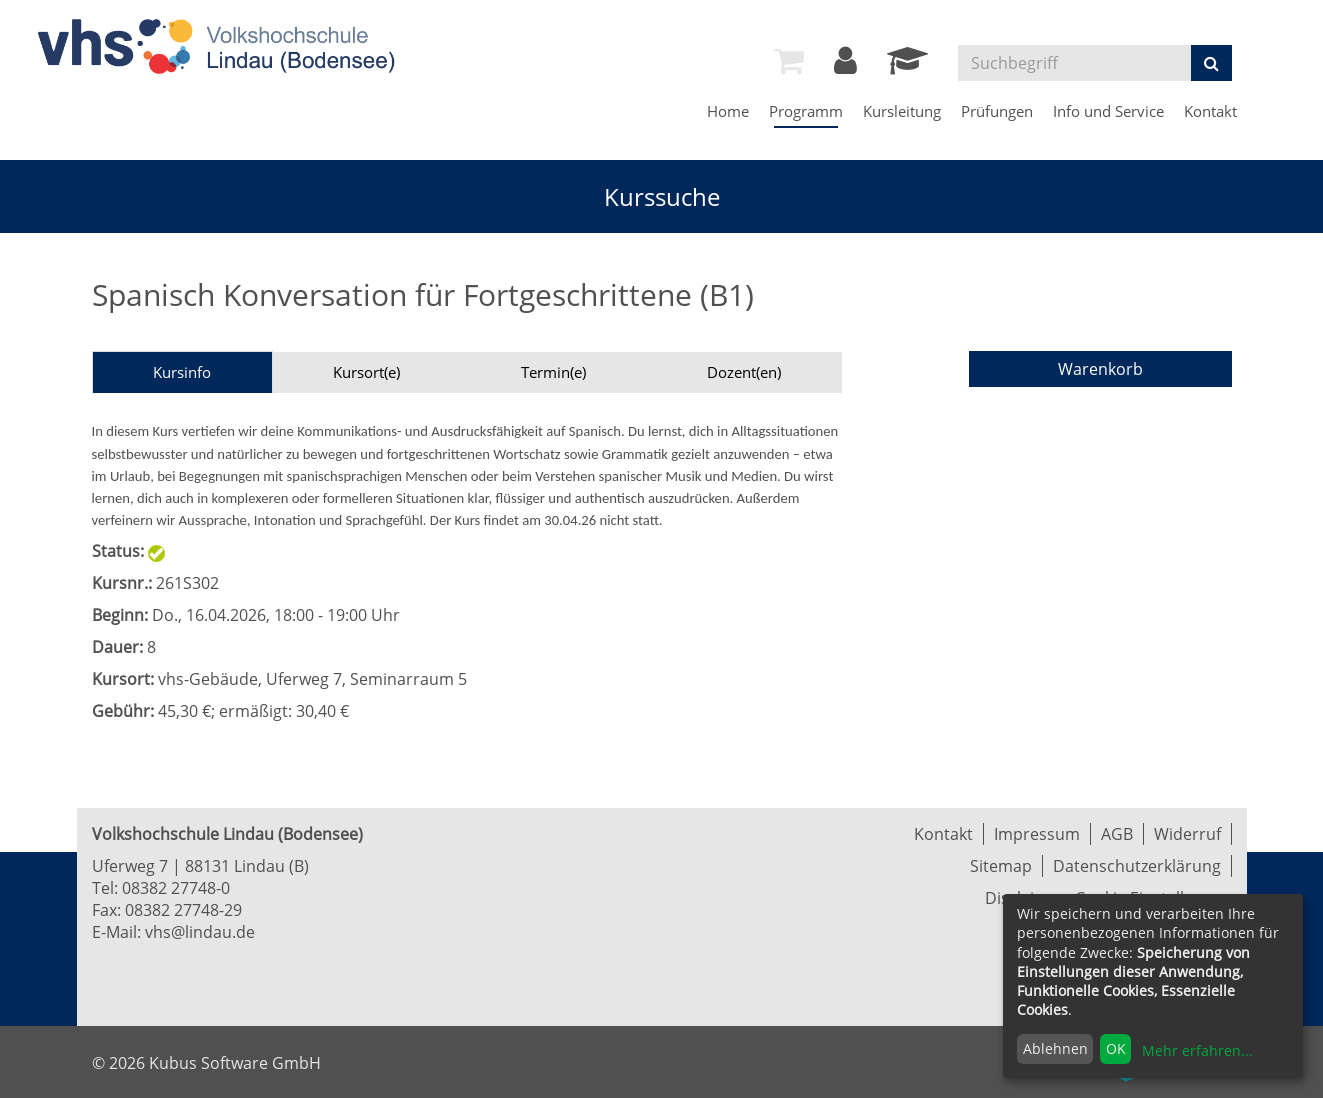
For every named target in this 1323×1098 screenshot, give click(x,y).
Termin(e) (553, 372)
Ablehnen (1055, 1048)
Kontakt (1210, 111)
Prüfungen (997, 111)
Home (728, 111)
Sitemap (1001, 866)
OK (1116, 1048)
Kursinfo (182, 372)
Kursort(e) (366, 372)
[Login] (845, 66)
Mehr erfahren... (1197, 1050)
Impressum (1037, 834)
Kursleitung (902, 111)
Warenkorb (1100, 369)
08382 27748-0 (176, 888)
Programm (806, 111)
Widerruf (1187, 834)
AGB (1117, 834)
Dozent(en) (744, 372)
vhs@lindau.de (200, 932)
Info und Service (1108, 111)
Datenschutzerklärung (1137, 866)
